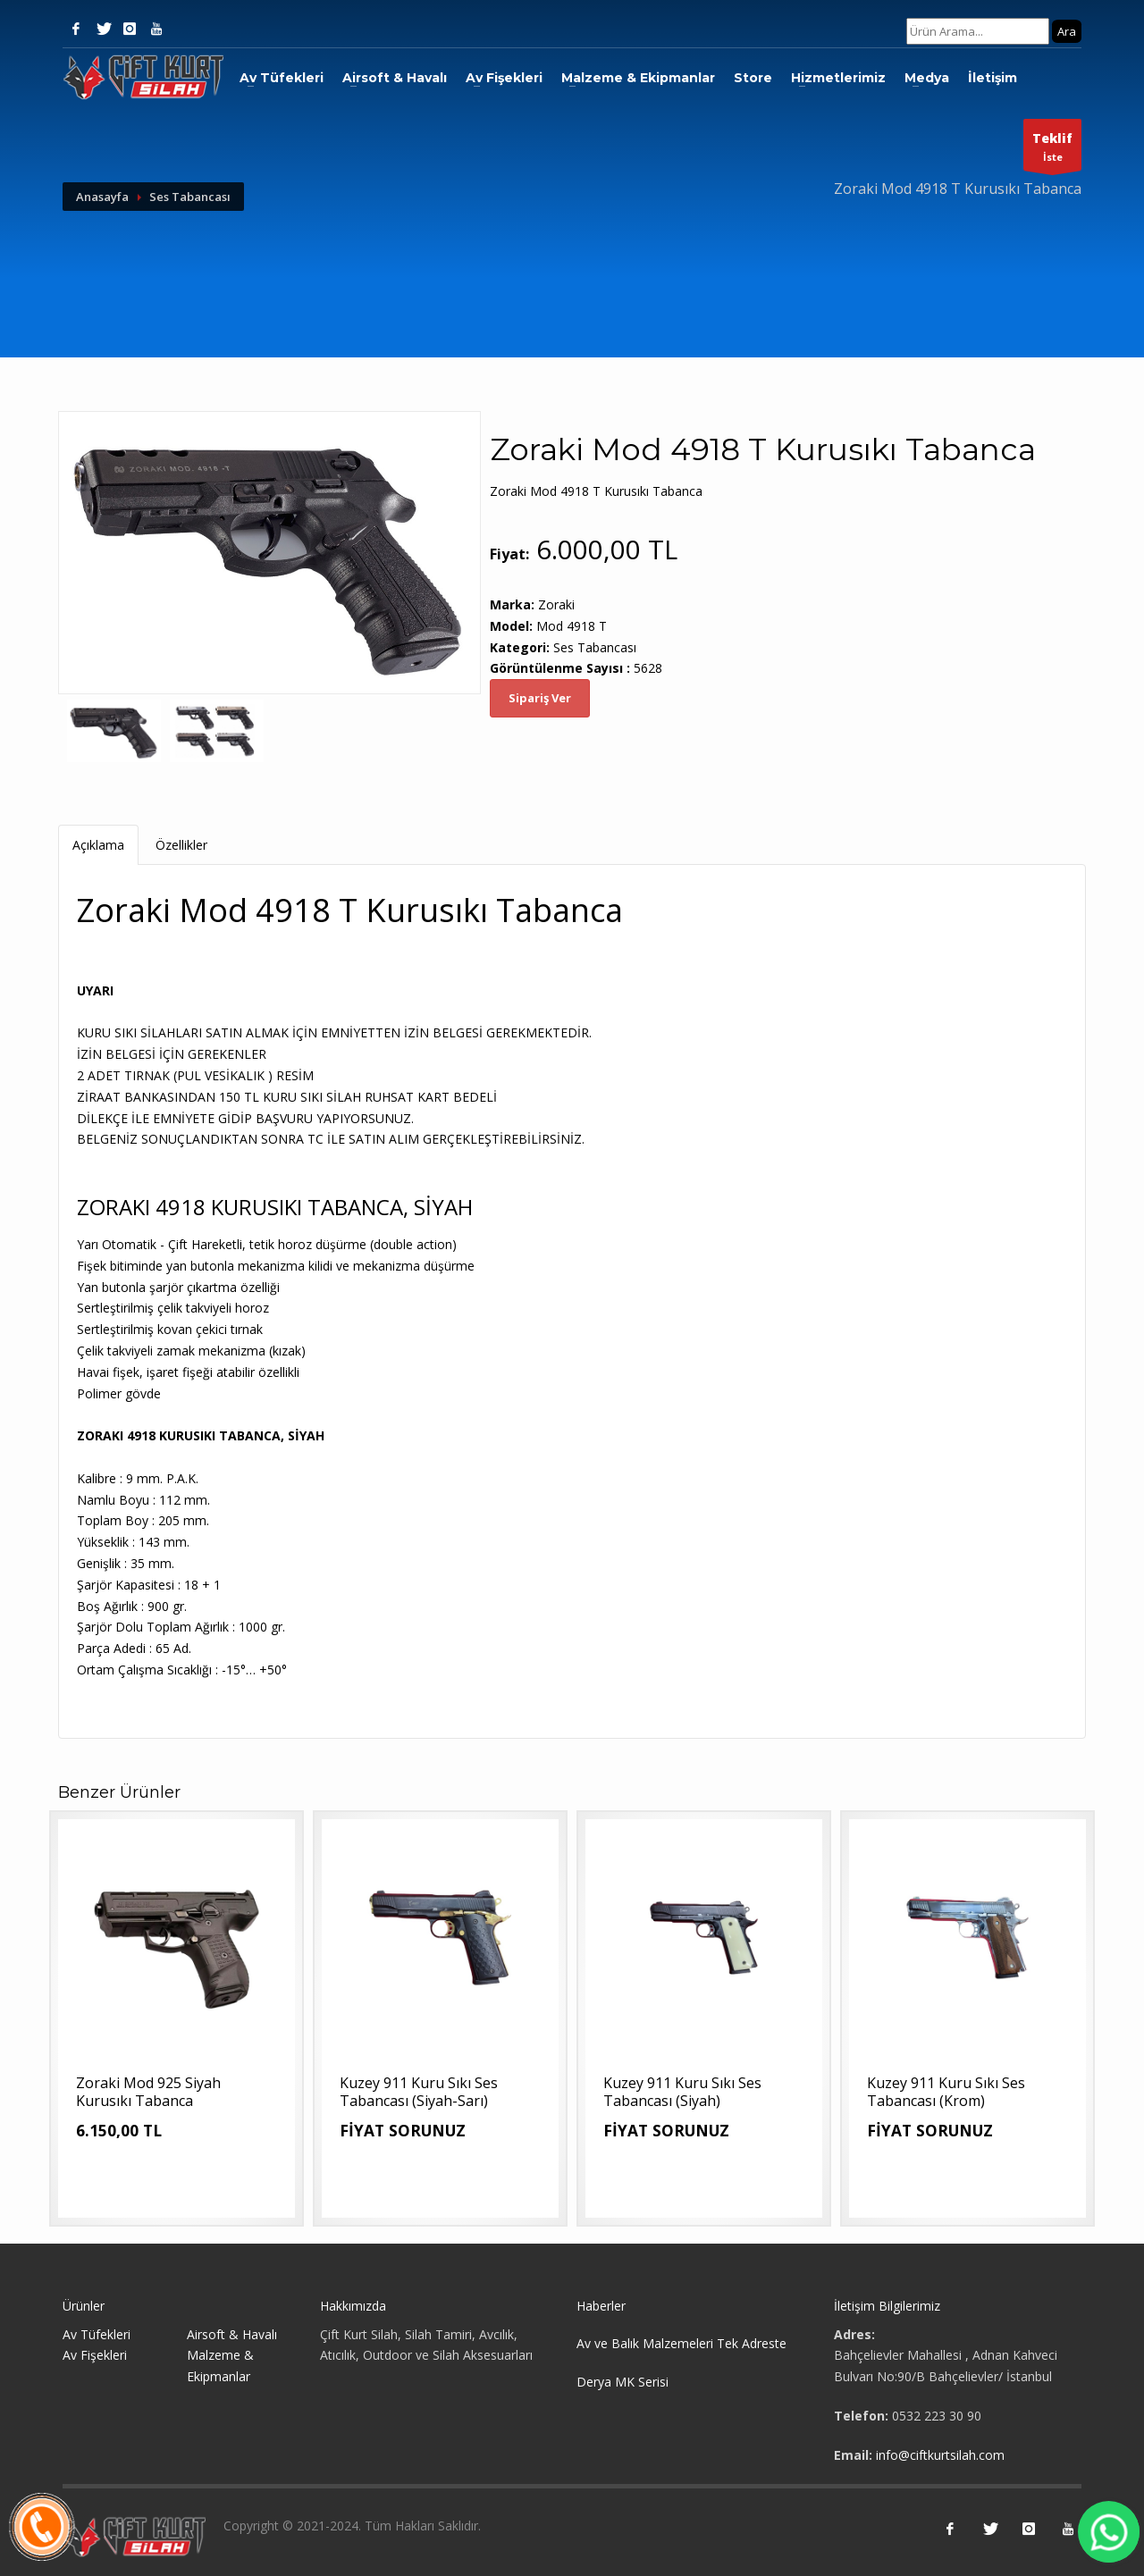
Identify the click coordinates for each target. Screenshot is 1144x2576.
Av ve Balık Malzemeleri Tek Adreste (681, 2343)
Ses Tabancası (190, 197)
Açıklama (98, 844)
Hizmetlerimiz (838, 78)
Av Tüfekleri (282, 78)
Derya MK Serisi (622, 2381)
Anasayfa (102, 197)
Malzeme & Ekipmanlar (638, 78)
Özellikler (181, 844)
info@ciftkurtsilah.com (940, 2454)
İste (1052, 149)
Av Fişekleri (504, 78)
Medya (926, 78)
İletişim (992, 78)
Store (753, 78)
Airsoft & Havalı (394, 78)
